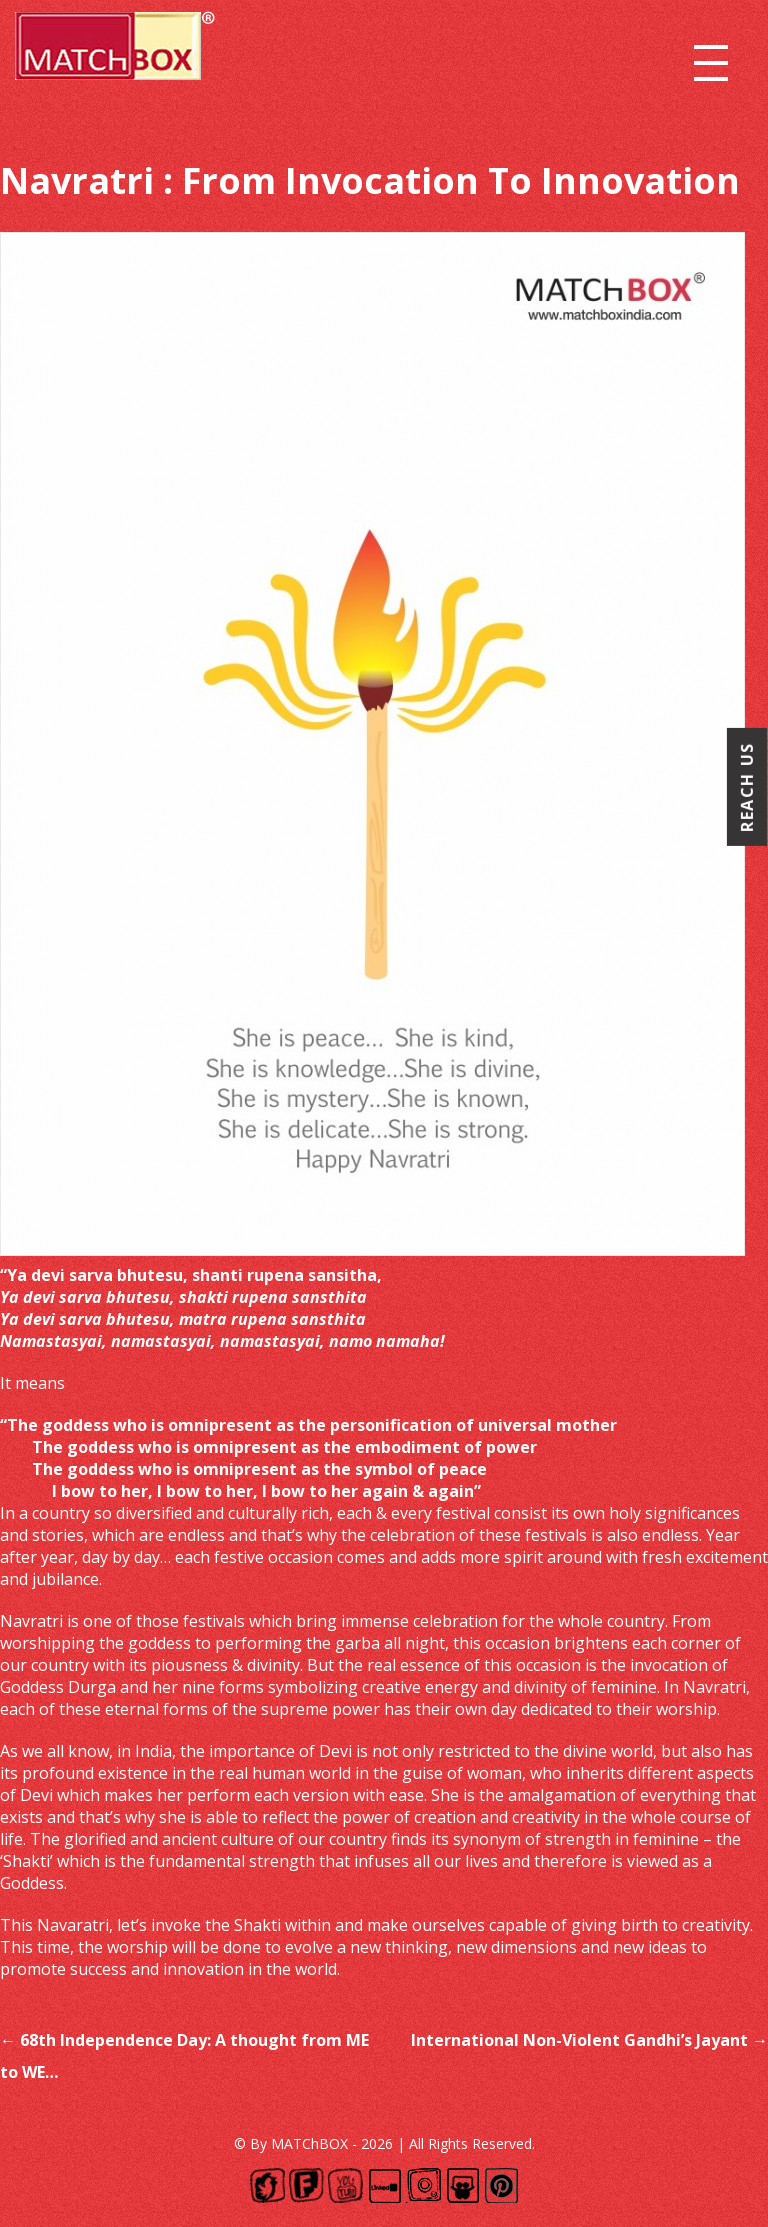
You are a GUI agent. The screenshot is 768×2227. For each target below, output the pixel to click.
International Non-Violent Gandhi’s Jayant (589, 2040)
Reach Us (747, 788)
